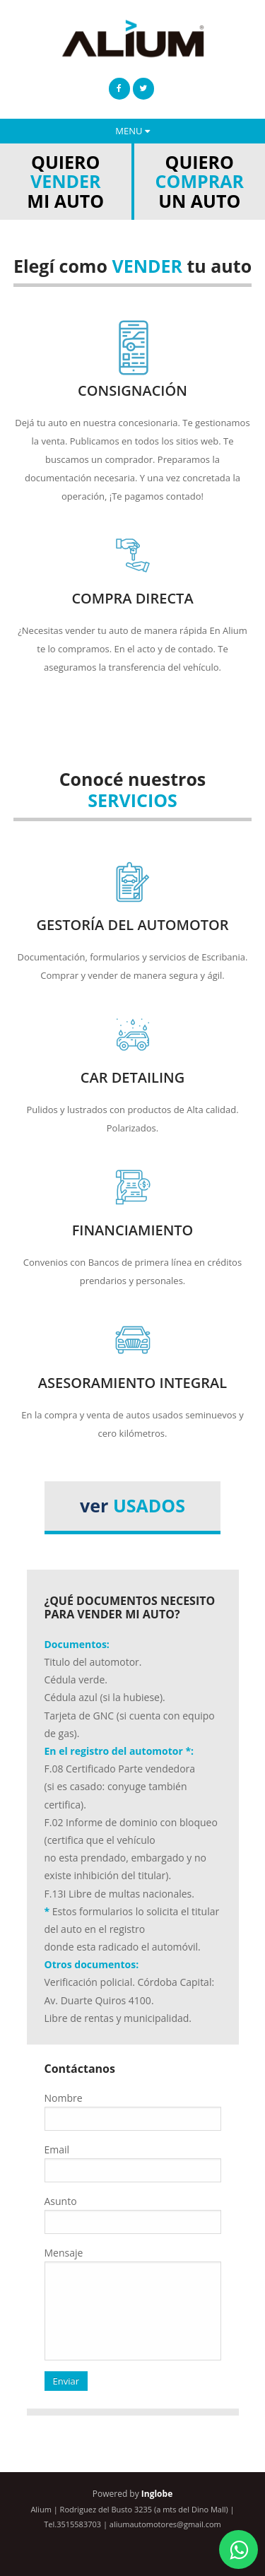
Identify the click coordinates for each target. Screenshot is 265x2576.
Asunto (61, 2201)
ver (132, 1505)
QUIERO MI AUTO (65, 181)
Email (57, 2149)
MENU (132, 130)
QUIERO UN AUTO (199, 181)
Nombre (64, 2098)
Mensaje (64, 2252)
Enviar (66, 2381)
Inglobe (156, 2494)
